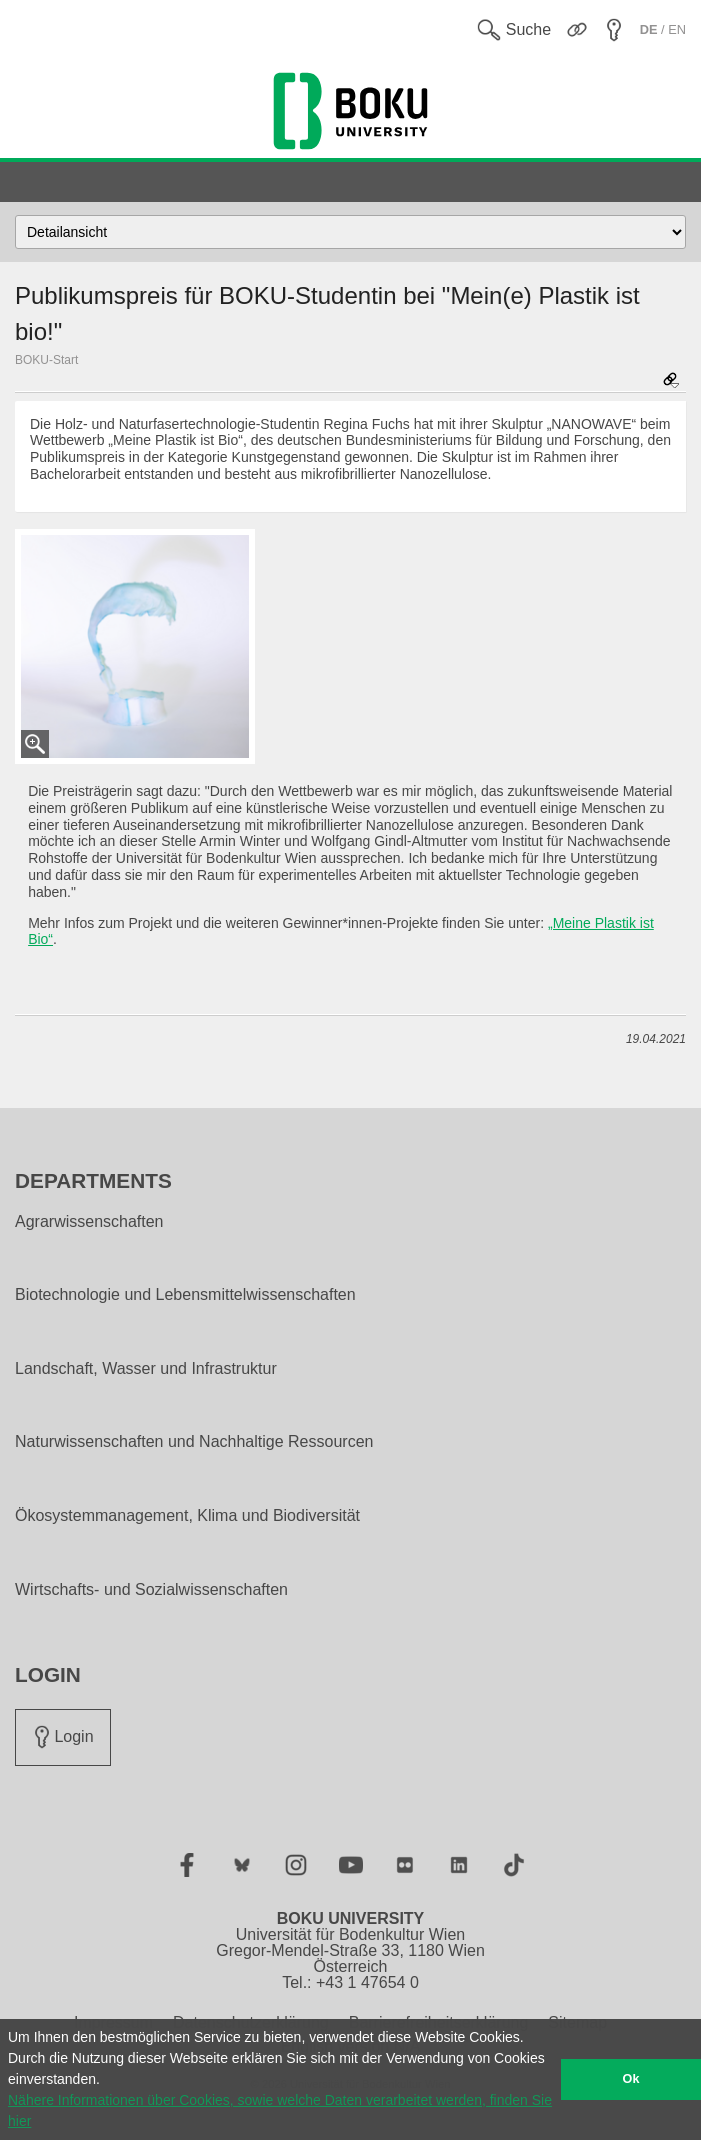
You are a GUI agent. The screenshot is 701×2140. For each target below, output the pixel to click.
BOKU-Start (46, 360)
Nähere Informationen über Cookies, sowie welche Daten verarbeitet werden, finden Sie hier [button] (280, 2110)
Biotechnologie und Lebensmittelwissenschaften (185, 1295)
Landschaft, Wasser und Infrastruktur (146, 1369)
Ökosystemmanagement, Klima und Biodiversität (187, 1516)
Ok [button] (631, 2079)
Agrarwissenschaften (89, 1222)
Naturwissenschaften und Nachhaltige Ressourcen (194, 1442)
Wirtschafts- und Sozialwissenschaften (151, 1590)
